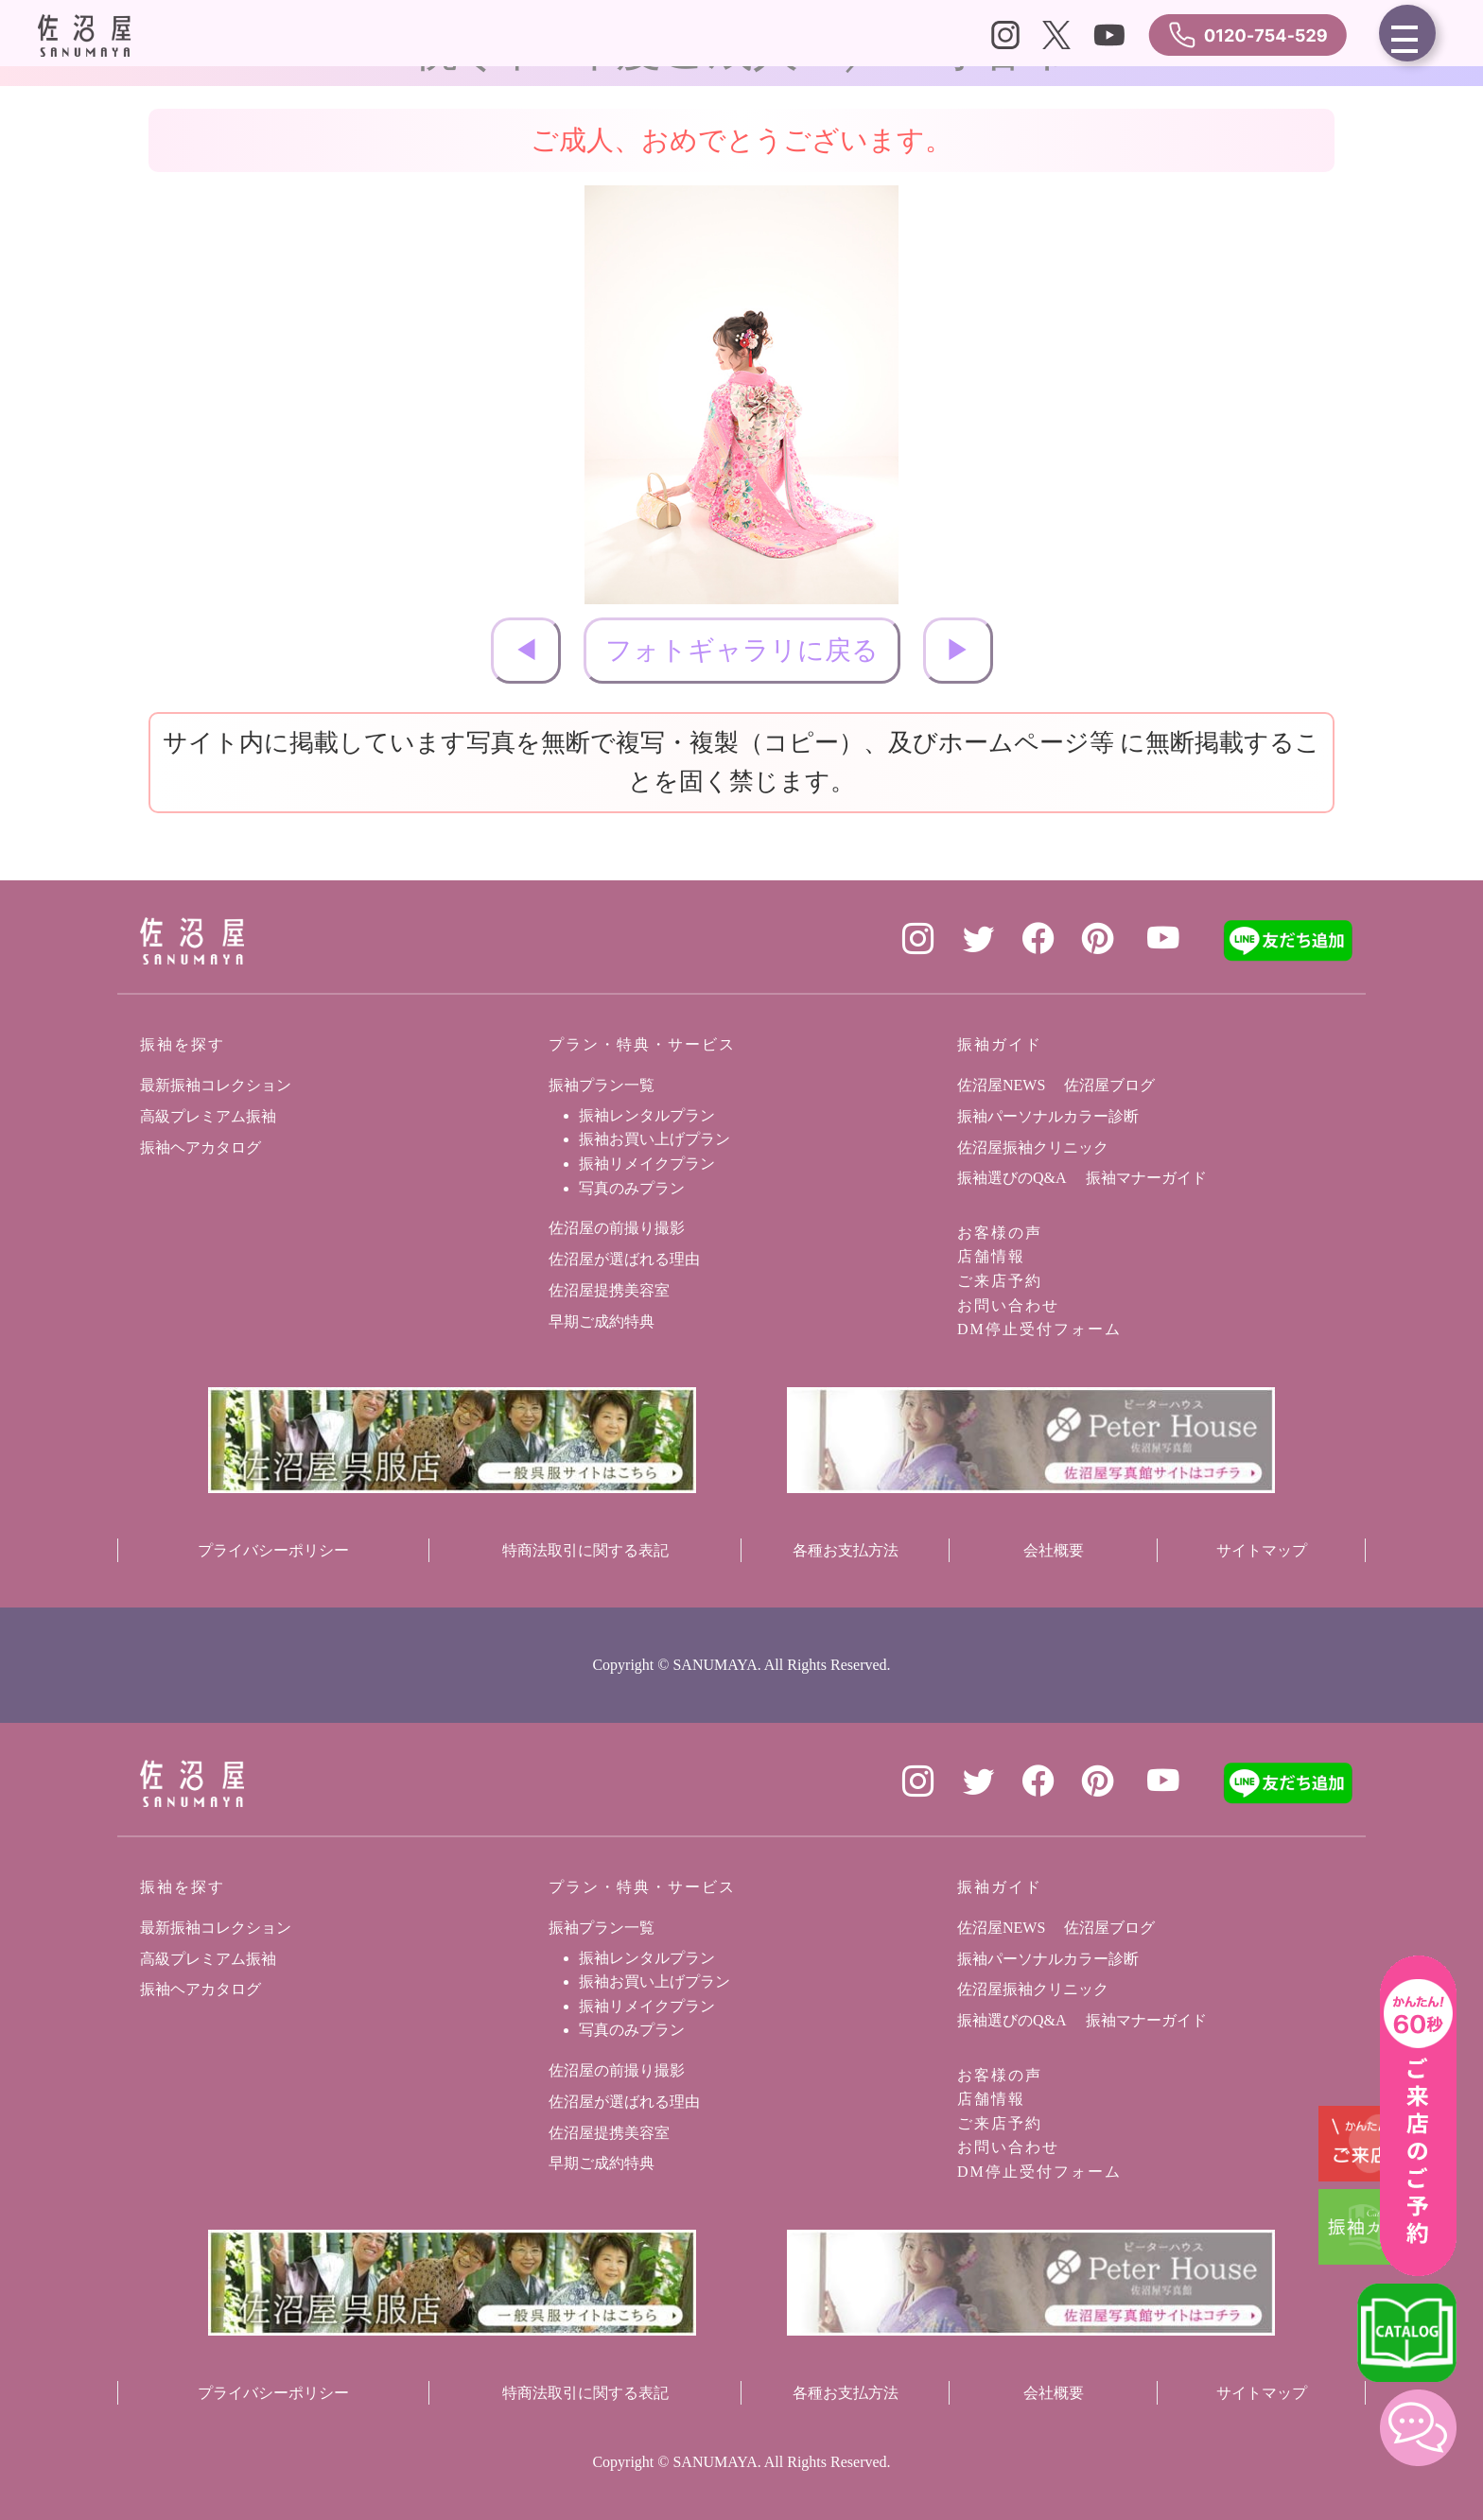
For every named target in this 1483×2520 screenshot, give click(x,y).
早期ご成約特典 (601, 1321)
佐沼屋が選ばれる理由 (624, 1259)
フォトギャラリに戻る (742, 650)
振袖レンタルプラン (647, 1115)
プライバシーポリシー (273, 1550)
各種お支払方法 (846, 1550)
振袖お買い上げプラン (654, 1139)
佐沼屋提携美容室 (609, 1290)
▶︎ (958, 650)
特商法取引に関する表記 (585, 1550)
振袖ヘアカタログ (200, 1147)
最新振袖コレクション (215, 1085)
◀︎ (526, 650)
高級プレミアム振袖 (208, 1116)
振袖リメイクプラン (647, 1164)
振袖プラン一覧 (601, 1085)
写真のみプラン (632, 1188)
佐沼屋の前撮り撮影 (617, 1228)
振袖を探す (182, 1044)
